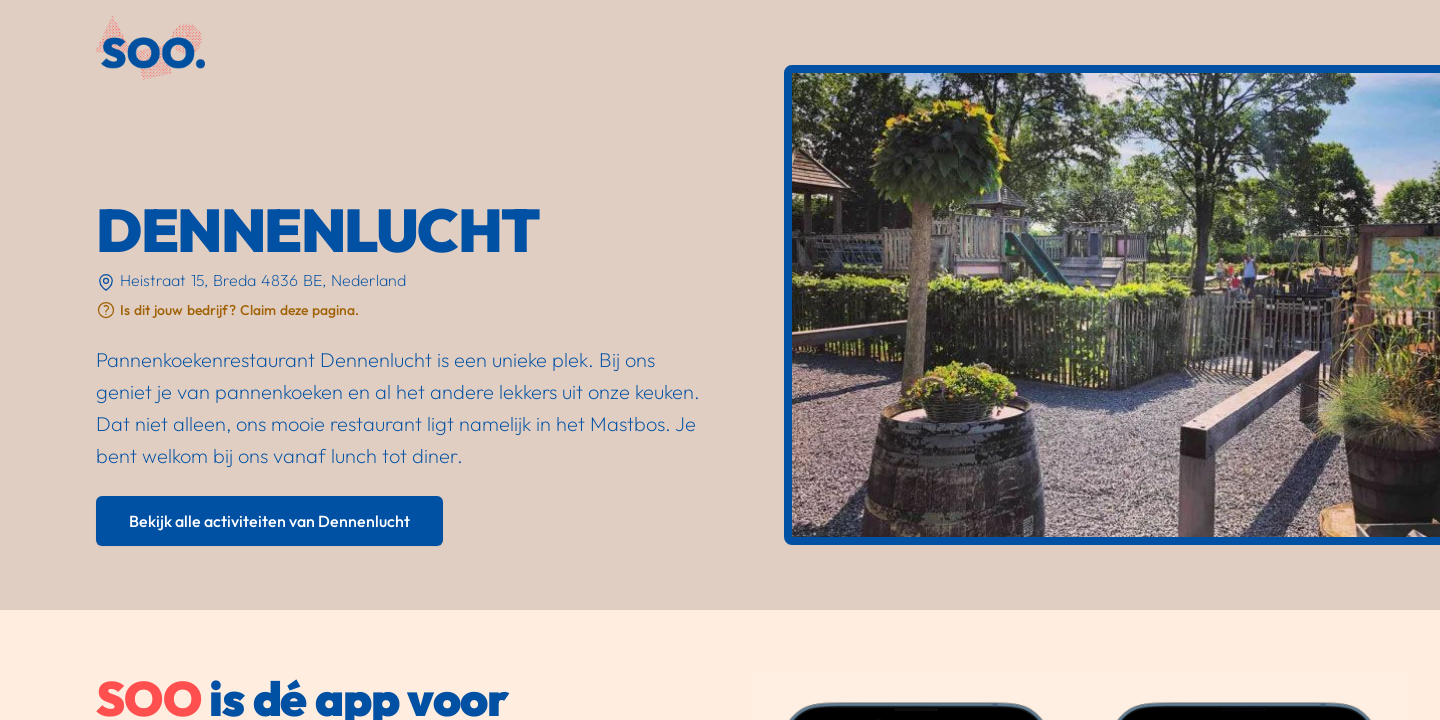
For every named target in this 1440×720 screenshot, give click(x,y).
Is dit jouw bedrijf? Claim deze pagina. (239, 310)
